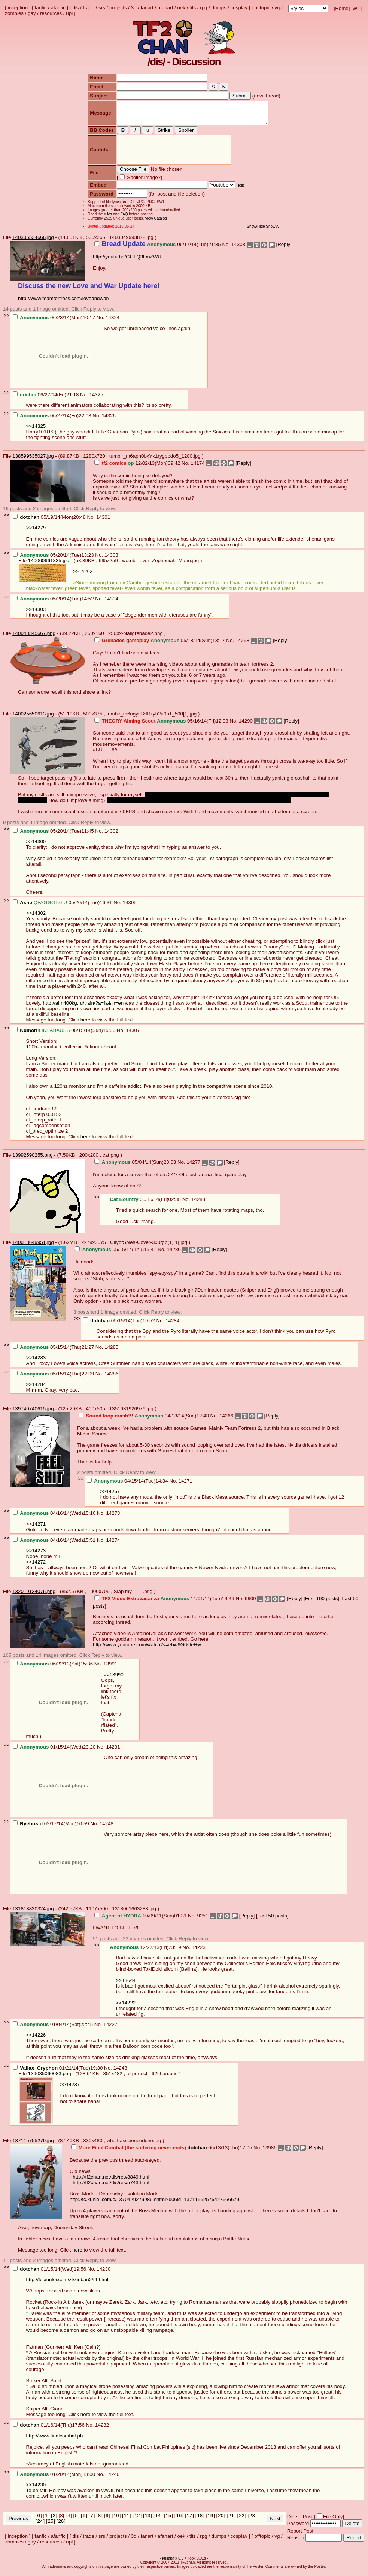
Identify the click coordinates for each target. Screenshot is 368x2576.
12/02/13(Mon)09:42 (138, 467)
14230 (103, 2273)
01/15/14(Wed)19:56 (50, 2273)
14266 (226, 1420)
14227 (110, 2029)
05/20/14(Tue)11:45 (54, 835)
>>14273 (36, 1555)
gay (32, 13)
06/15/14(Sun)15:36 (65, 1035)
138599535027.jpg (33, 460)
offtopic (262, 7)
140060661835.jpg (48, 565)
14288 (198, 1204)
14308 (238, 249)
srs (101, 7)
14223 (199, 1952)
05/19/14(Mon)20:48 (50, 521)
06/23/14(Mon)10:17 (55, 322)
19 (210, 2520)
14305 (130, 907)
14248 (106, 1828)
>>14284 (36, 1389)
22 (241, 2520)
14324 (112, 322)
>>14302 (36, 917)
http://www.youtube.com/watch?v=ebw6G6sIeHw (147, 1649)
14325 (96, 399)
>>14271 (36, 1528)
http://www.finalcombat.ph (54, 2440)
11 (127, 2520)
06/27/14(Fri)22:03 (53, 420)
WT (357, 8)
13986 (270, 2152)
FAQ (121, 219)
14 (158, 2520)
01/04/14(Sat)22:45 (53, 2029)
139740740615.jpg (33, 1413)
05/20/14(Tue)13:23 (54, 559)
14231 (113, 1751)
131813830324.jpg (33, 1913)
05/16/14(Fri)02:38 (142, 1204)
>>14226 (36, 2039)
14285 (111, 1351)
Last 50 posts (272, 1920)
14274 (113, 1544)
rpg (203, 7)
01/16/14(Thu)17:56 (49, 2429)
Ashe (26, 907)
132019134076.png (33, 1596)
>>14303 (36, 614)
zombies (14, 13)
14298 (242, 645)
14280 (174, 1254)
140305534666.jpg (33, 242)
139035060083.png (49, 2078)
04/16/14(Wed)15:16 (55, 1517)
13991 (110, 1668)
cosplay (239, 7)
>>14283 (36, 1362)
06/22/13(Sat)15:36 (53, 1668)
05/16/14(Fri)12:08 (161, 725)
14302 (111, 835)
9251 (203, 1920)
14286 (111, 1378)
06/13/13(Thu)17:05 (162, 2152)
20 (220, 2520)
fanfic (41, 7)
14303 (111, 559)
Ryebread (31, 1828)
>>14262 (83, 576)
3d (134, 7)
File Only (333, 2521)
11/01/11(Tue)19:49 (165, 1603)
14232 (102, 2429)
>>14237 (70, 2089)
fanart (147, 7)
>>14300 (36, 846)
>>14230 (36, 2489)
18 (200, 2520)
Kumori (28, 1035)
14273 (113, 1517)
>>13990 (114, 1679)
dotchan (29, 521)
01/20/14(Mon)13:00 (55, 2479)
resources (51, 13)
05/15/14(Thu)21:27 (54, 1351)
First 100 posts (321, 1603)
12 (137, 2520)
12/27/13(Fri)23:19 (143, 1952)
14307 (133, 1035)
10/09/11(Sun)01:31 (141, 1920)
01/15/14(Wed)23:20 (55, 1751)
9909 (250, 1603)
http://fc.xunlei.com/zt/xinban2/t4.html (67, 2284)
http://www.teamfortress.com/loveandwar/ (63, 303)
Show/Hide (259, 231)
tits (192, 7)
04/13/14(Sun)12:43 (144, 1420)
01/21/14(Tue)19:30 (58, 2072)
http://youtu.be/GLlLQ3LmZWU (127, 261)
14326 (109, 420)
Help (237, 190)
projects (118, 7)
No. (226, 249)
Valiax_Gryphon (39, 2072)
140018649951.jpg (33, 1247)
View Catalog (153, 223)
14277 (193, 1166)
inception (18, 7)
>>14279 (36, 532)
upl (69, 13)
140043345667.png (33, 638)
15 (168, 2520)
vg (277, 7)
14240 (112, 2479)
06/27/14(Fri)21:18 (46, 399)
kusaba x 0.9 (172, 2563)
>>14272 (36, 1566)
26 (61, 2525)
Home (342, 8)
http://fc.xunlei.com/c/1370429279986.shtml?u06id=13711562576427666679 (154, 2204)
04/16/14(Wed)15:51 (55, 1544)
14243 (120, 2072)
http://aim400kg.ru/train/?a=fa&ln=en (83, 1007)
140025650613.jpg (33, 718)
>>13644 (126, 1985)
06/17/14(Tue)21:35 (158, 249)
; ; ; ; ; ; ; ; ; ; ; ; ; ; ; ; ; (308, 8)
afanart (165, 7)
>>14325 (36, 430)
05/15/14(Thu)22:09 (54, 1378)
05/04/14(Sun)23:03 (135, 1166)
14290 (246, 725)
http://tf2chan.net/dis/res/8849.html (111, 2181)
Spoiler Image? (140, 182)
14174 (198, 467)
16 (179, 2520)
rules (105, 219)
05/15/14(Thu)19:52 (119, 1325)
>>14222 (126, 2007)
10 (116, 2520)
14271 (185, 1485)
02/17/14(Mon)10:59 (52, 1828)
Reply (283, 249)
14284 (172, 1325)
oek (181, 7)
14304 (111, 603)
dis (75, 7)
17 (189, 2520)
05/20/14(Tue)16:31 (63, 907)
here (85, 1024)
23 (252, 2520)
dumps (219, 7)
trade (88, 7)
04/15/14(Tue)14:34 (128, 1485)
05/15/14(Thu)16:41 (116, 1254)
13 (147, 2520)
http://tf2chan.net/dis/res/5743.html (111, 2187)
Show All (276, 231)
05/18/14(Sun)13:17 (160, 645)
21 (231, 2520)
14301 (103, 521)
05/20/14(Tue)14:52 (54, 603)
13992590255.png (32, 1159)
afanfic (58, 7)
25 (51, 2525)
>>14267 (110, 1496)
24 (40, 2525)
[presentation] (171, 154)
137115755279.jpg (33, 2145)
